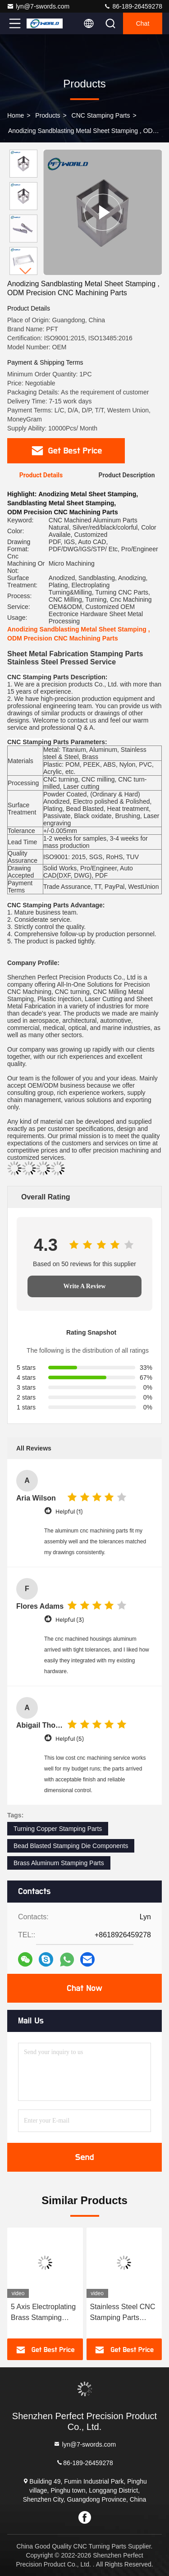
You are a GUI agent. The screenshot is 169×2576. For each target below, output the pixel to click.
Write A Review (85, 1286)
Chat (143, 23)
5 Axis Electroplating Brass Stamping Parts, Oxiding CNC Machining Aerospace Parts (43, 2313)
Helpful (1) (68, 1511)
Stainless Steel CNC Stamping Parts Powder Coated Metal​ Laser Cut (122, 2313)
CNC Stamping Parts (101, 115)
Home (15, 115)
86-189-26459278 (133, 6)
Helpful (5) (69, 1738)
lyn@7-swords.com (38, 6)
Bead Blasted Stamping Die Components (71, 1845)
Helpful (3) (69, 1619)
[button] (26, 271)
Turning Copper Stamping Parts (58, 1828)
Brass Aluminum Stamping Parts (59, 1863)
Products (47, 115)
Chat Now (84, 1988)
